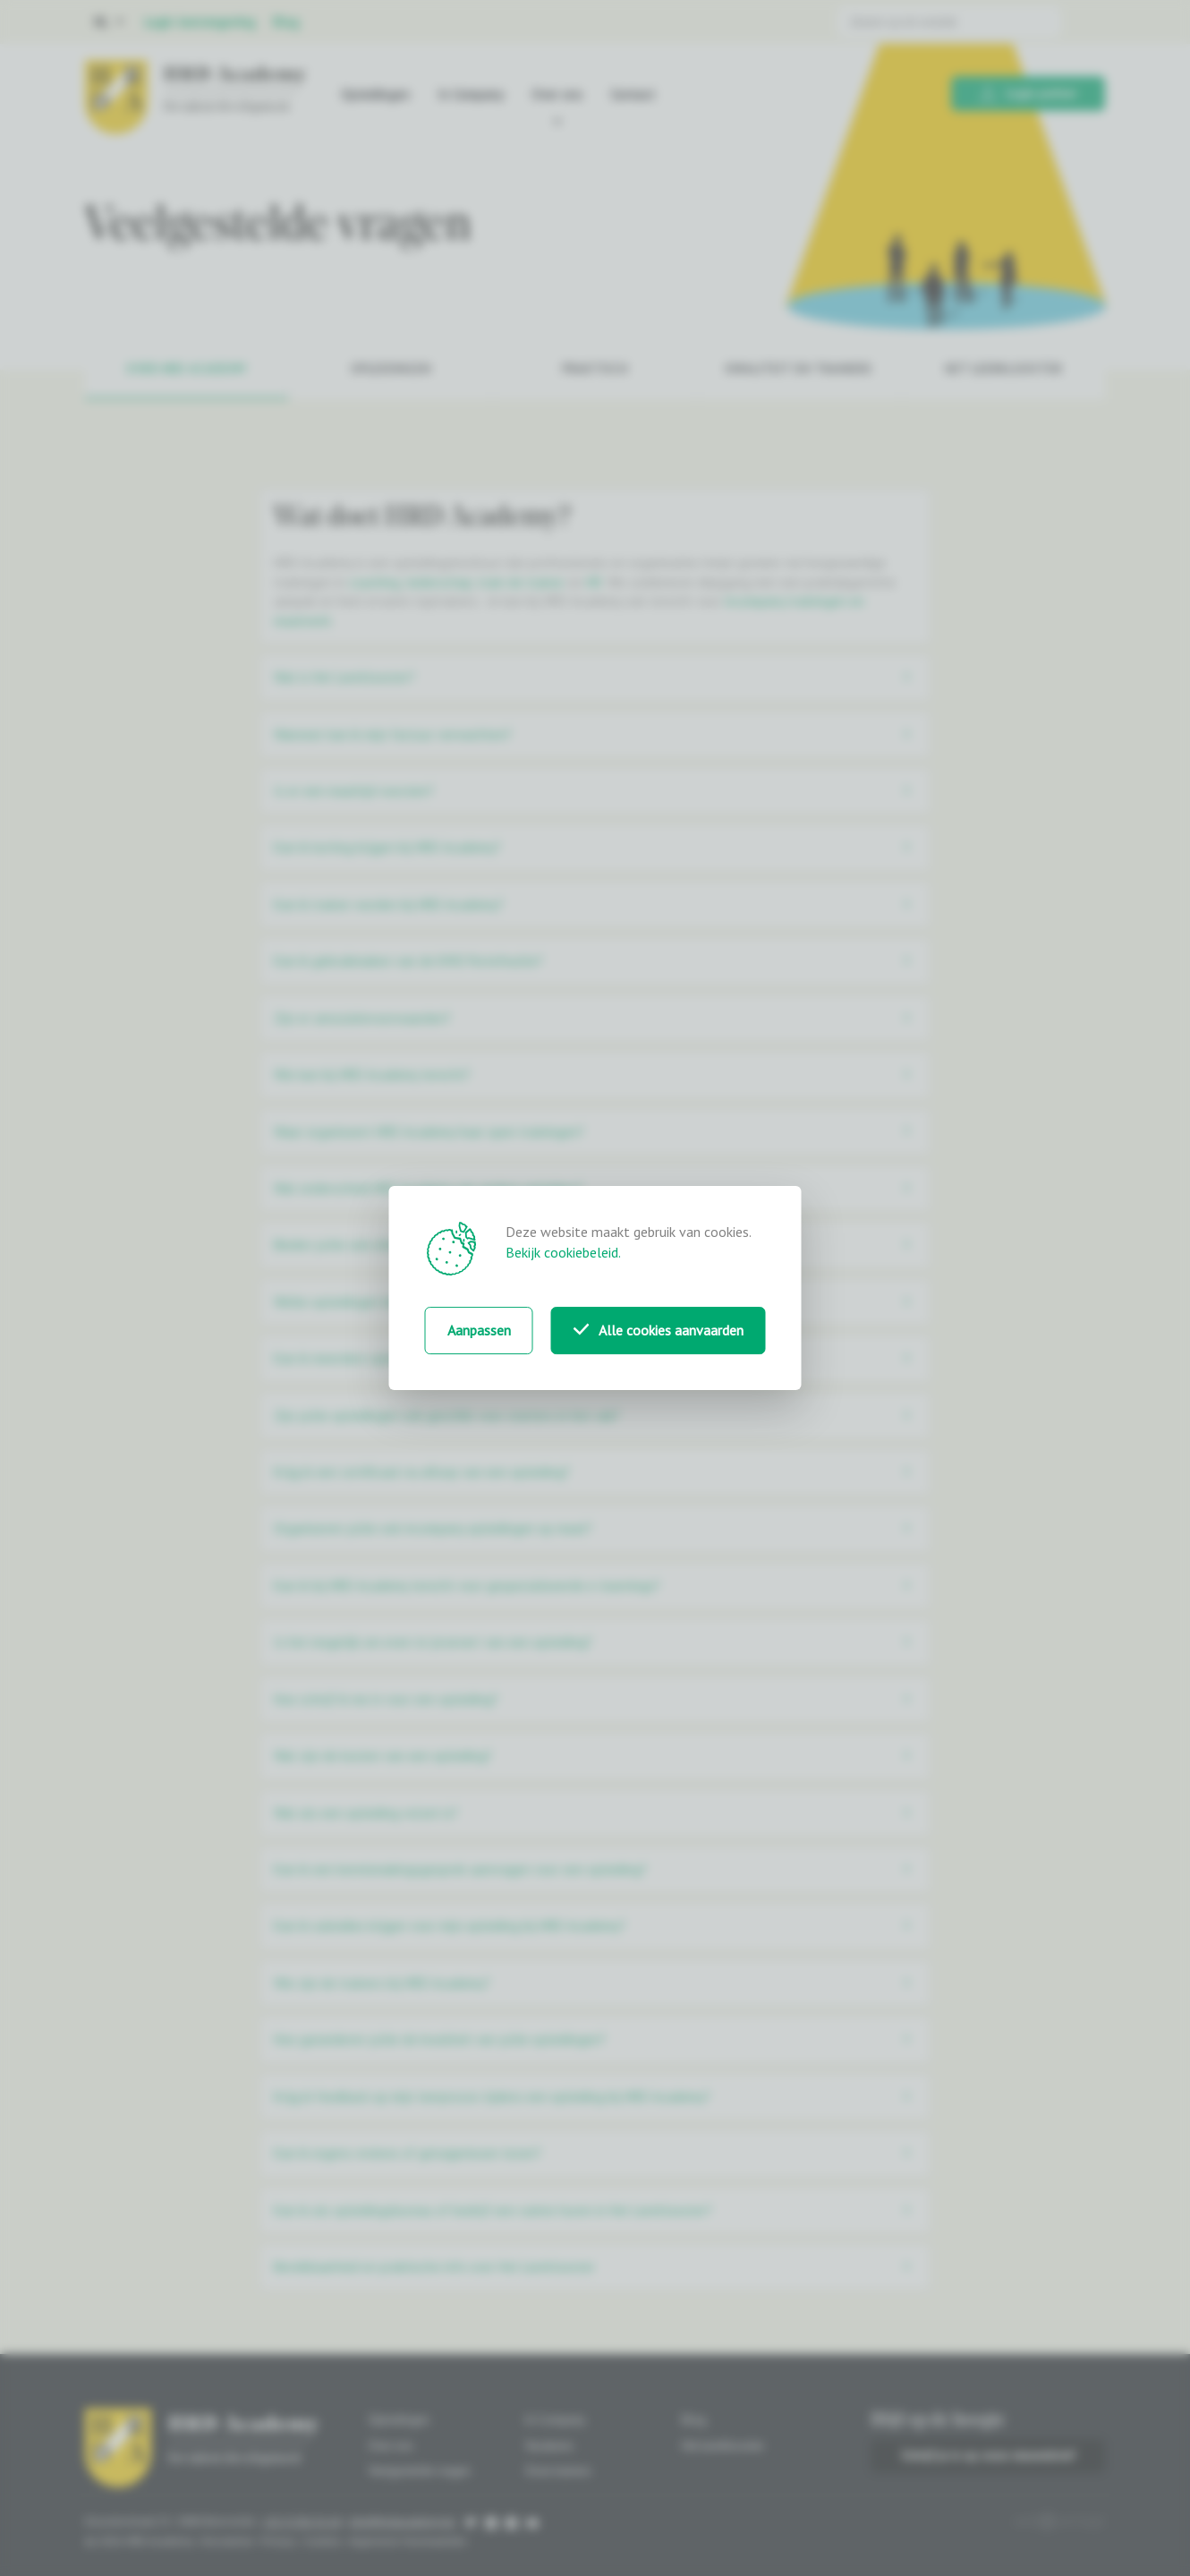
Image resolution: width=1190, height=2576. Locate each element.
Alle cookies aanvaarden (659, 1330)
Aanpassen (479, 1330)
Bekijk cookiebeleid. (563, 1252)
